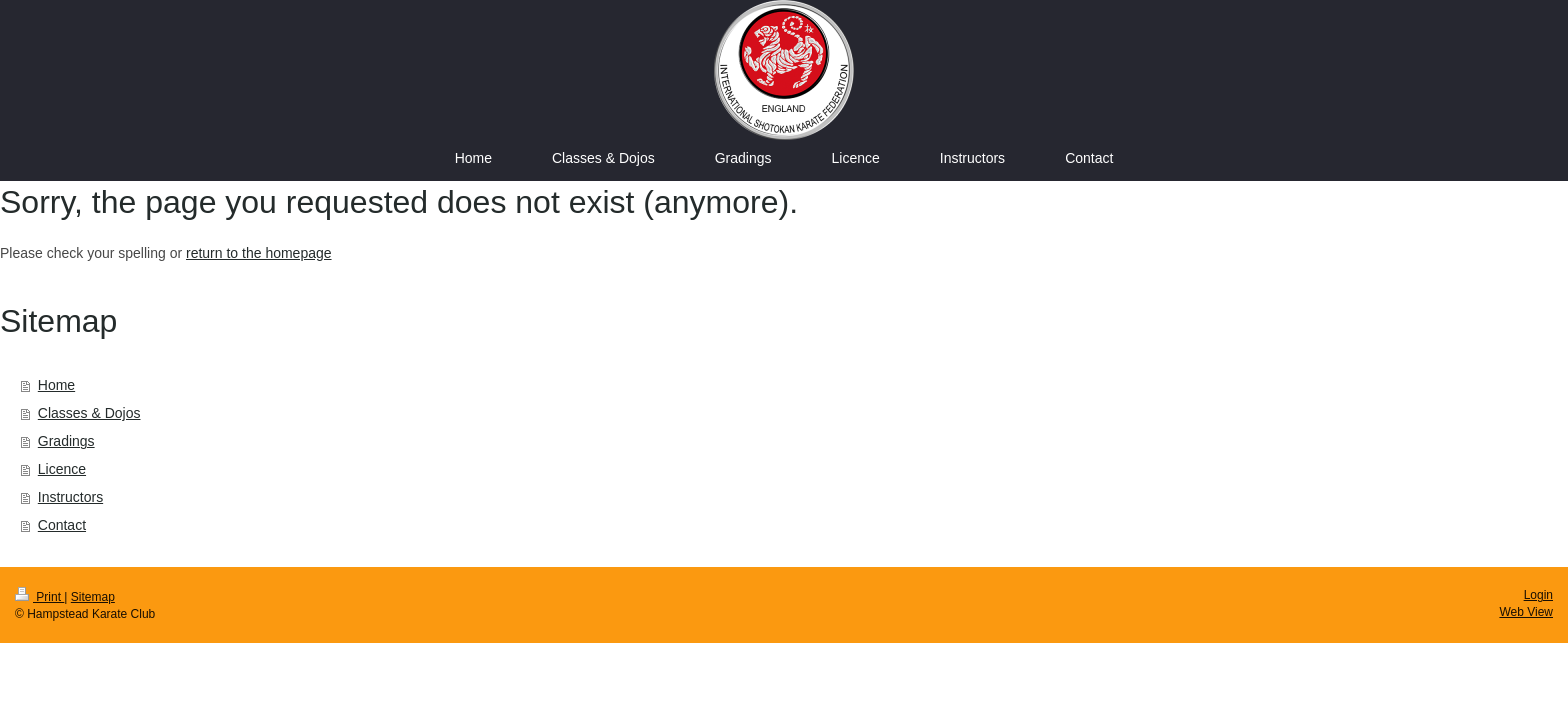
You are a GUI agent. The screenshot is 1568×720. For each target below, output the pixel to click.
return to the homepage (259, 253)
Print (39, 597)
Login (1538, 595)
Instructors (70, 497)
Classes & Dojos (89, 413)
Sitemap (93, 597)
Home (56, 385)
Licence (62, 469)
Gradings (66, 441)
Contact (62, 525)
